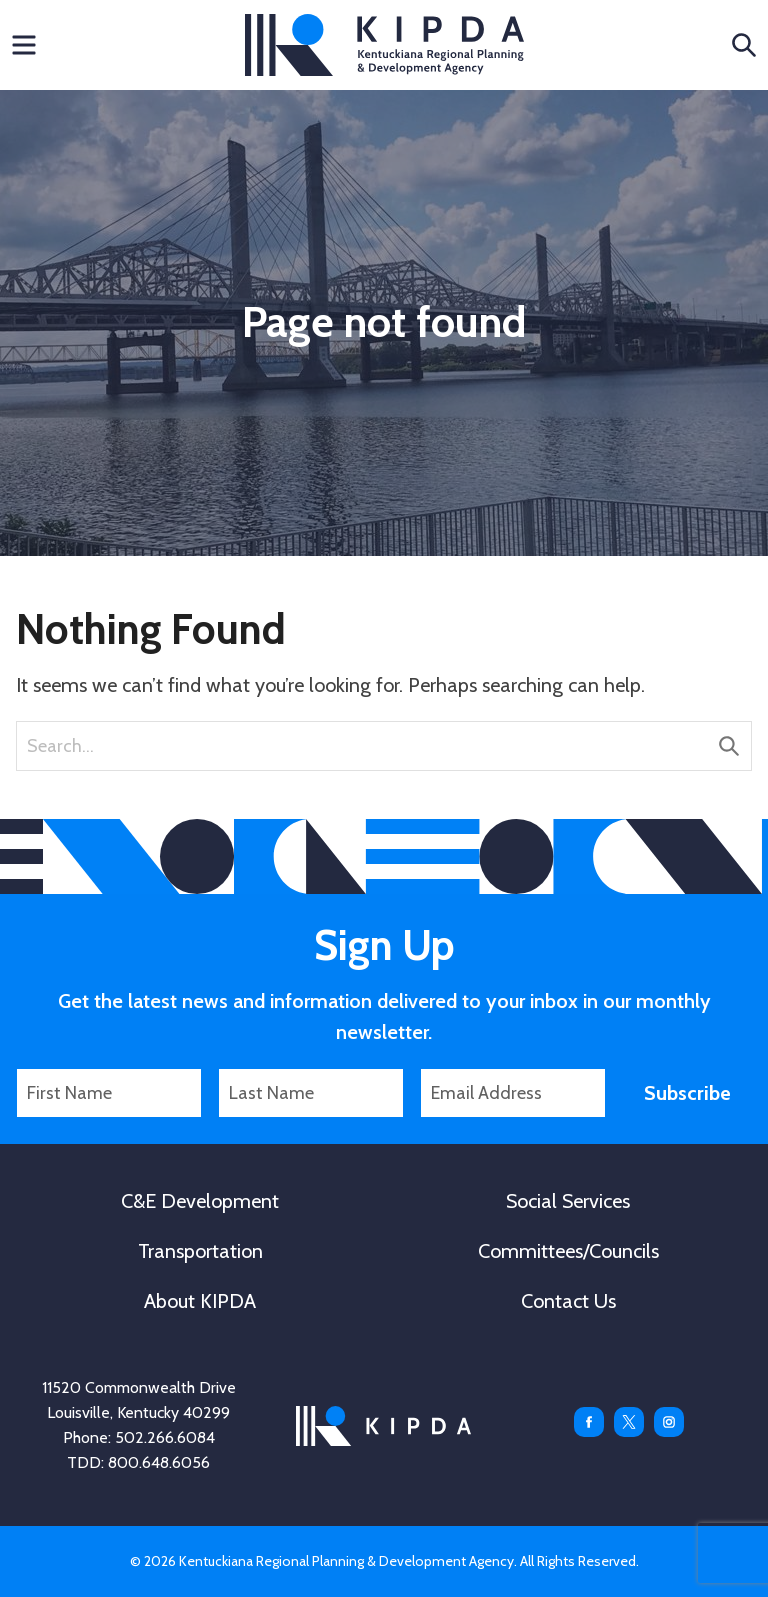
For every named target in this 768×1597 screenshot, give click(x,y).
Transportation (200, 1251)
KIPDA (384, 45)
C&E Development (200, 1201)
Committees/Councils (568, 1251)
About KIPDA (200, 1301)
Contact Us (568, 1301)
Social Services (568, 1201)
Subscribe (687, 1093)
